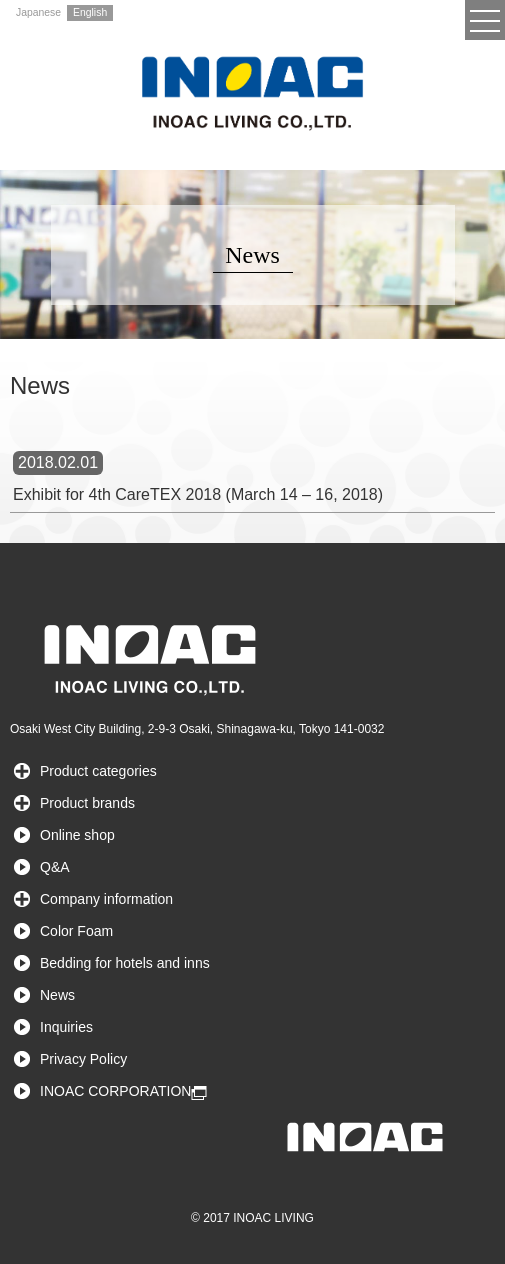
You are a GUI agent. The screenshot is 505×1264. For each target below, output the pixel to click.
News (57, 995)
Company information (106, 899)
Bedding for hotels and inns (125, 963)
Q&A (55, 867)
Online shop (77, 835)
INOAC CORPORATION (115, 1091)
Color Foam (76, 931)
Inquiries (66, 1027)
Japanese (38, 12)
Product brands (87, 803)
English (90, 12)
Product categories (98, 771)
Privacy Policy (83, 1059)
